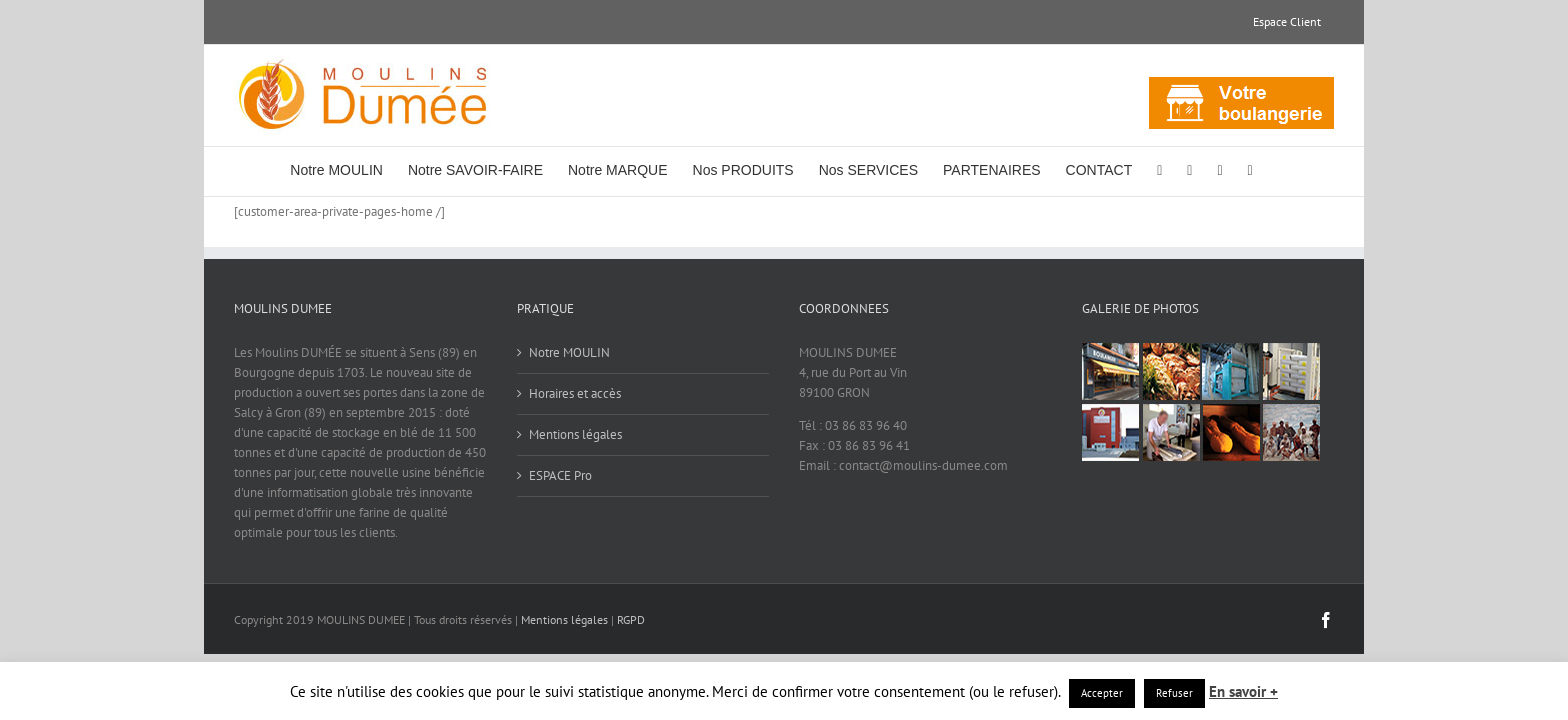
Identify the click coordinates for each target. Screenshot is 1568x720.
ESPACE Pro (560, 475)
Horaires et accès (575, 393)
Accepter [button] (1102, 693)
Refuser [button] (1174, 693)
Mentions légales (575, 434)
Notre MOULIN (569, 352)
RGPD (631, 619)
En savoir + (1243, 691)
